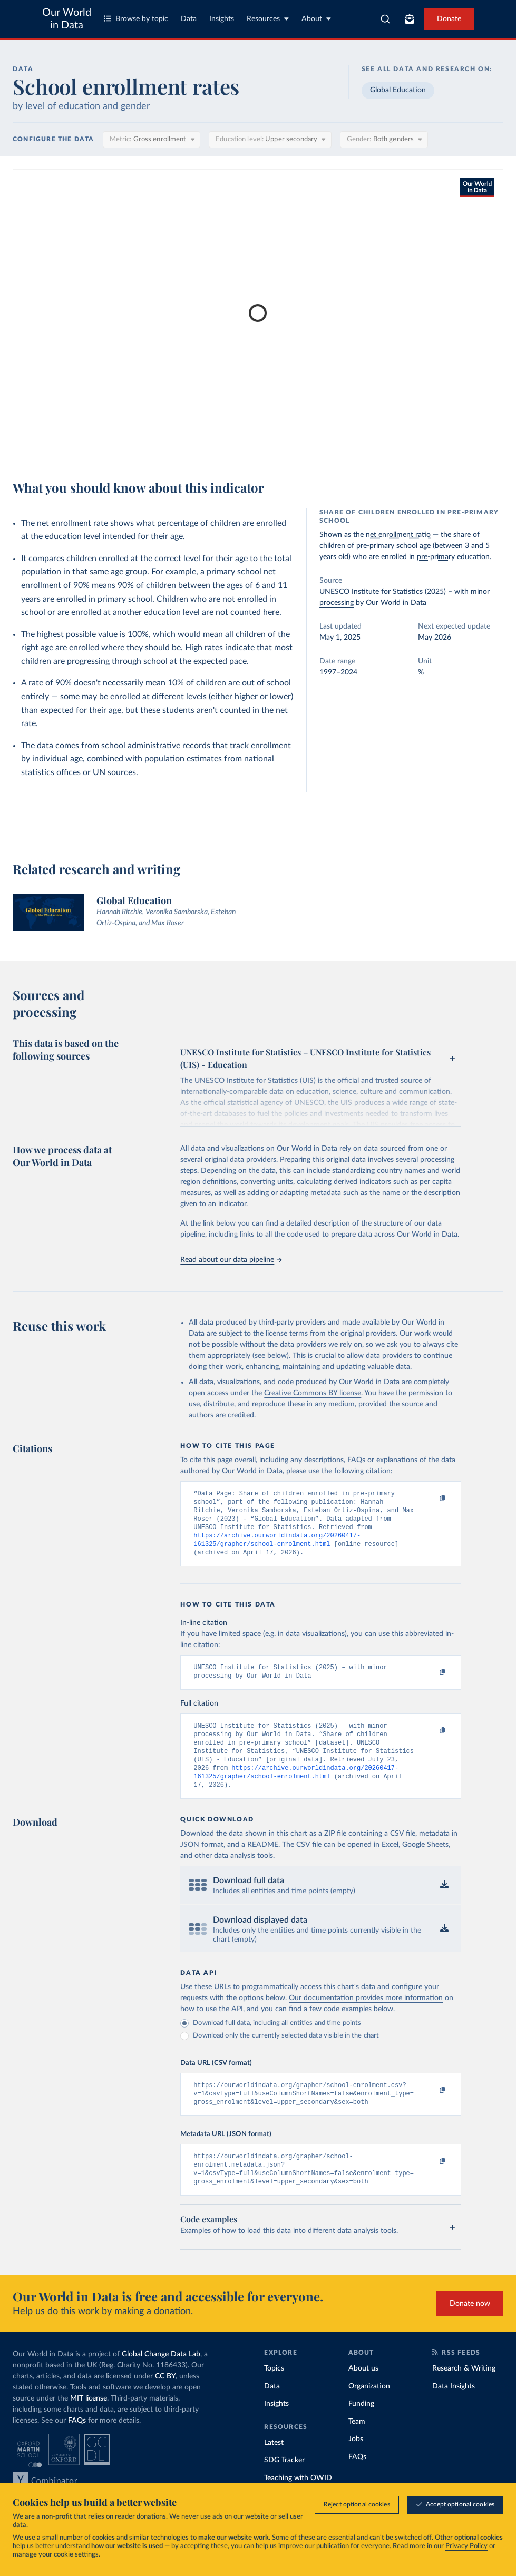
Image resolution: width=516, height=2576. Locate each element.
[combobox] (385, 19)
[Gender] (384, 139)
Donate (449, 19)
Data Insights (453, 2412)
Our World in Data (66, 19)
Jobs (355, 2465)
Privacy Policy (466, 2546)
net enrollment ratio (398, 534)
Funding (361, 2430)
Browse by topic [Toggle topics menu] (136, 19)
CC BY (165, 2402)
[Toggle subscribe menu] (409, 19)
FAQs (77, 2447)
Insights (221, 19)
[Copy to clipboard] (431, 1498)
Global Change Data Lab (161, 2380)
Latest (274, 2469)
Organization (369, 2412)
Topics (274, 2394)
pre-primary (436, 557)
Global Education (398, 90)
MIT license (88, 2424)
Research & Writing (463, 2394)
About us (363, 2394)
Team (356, 2448)
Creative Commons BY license (312, 1393)
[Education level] (270, 139)
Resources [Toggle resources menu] (268, 19)
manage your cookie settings (56, 2554)
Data (189, 19)
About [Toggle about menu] (316, 19)
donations (151, 2516)
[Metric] (152, 139)
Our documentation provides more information (366, 2017)
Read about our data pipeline (230, 1259)
